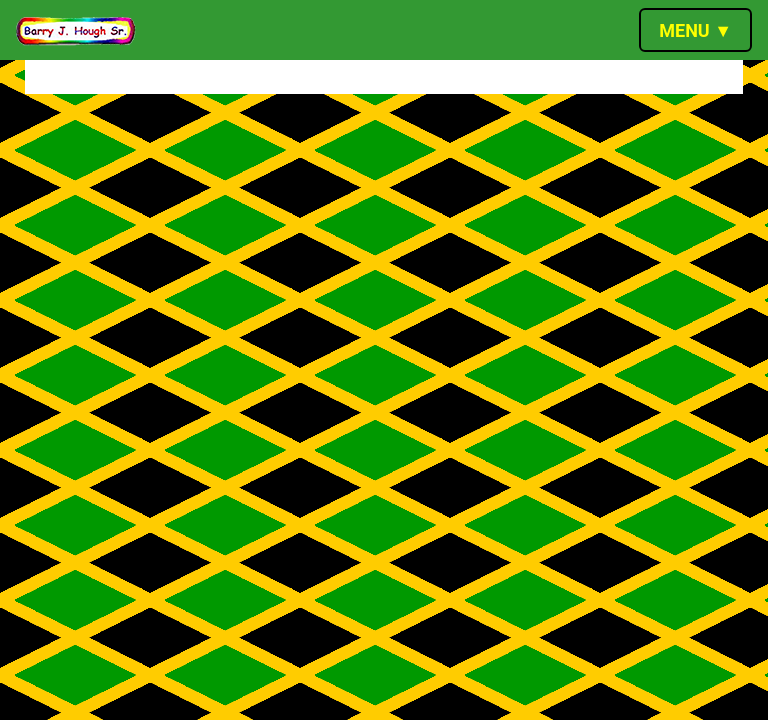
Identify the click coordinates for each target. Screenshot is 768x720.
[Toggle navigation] (695, 30)
